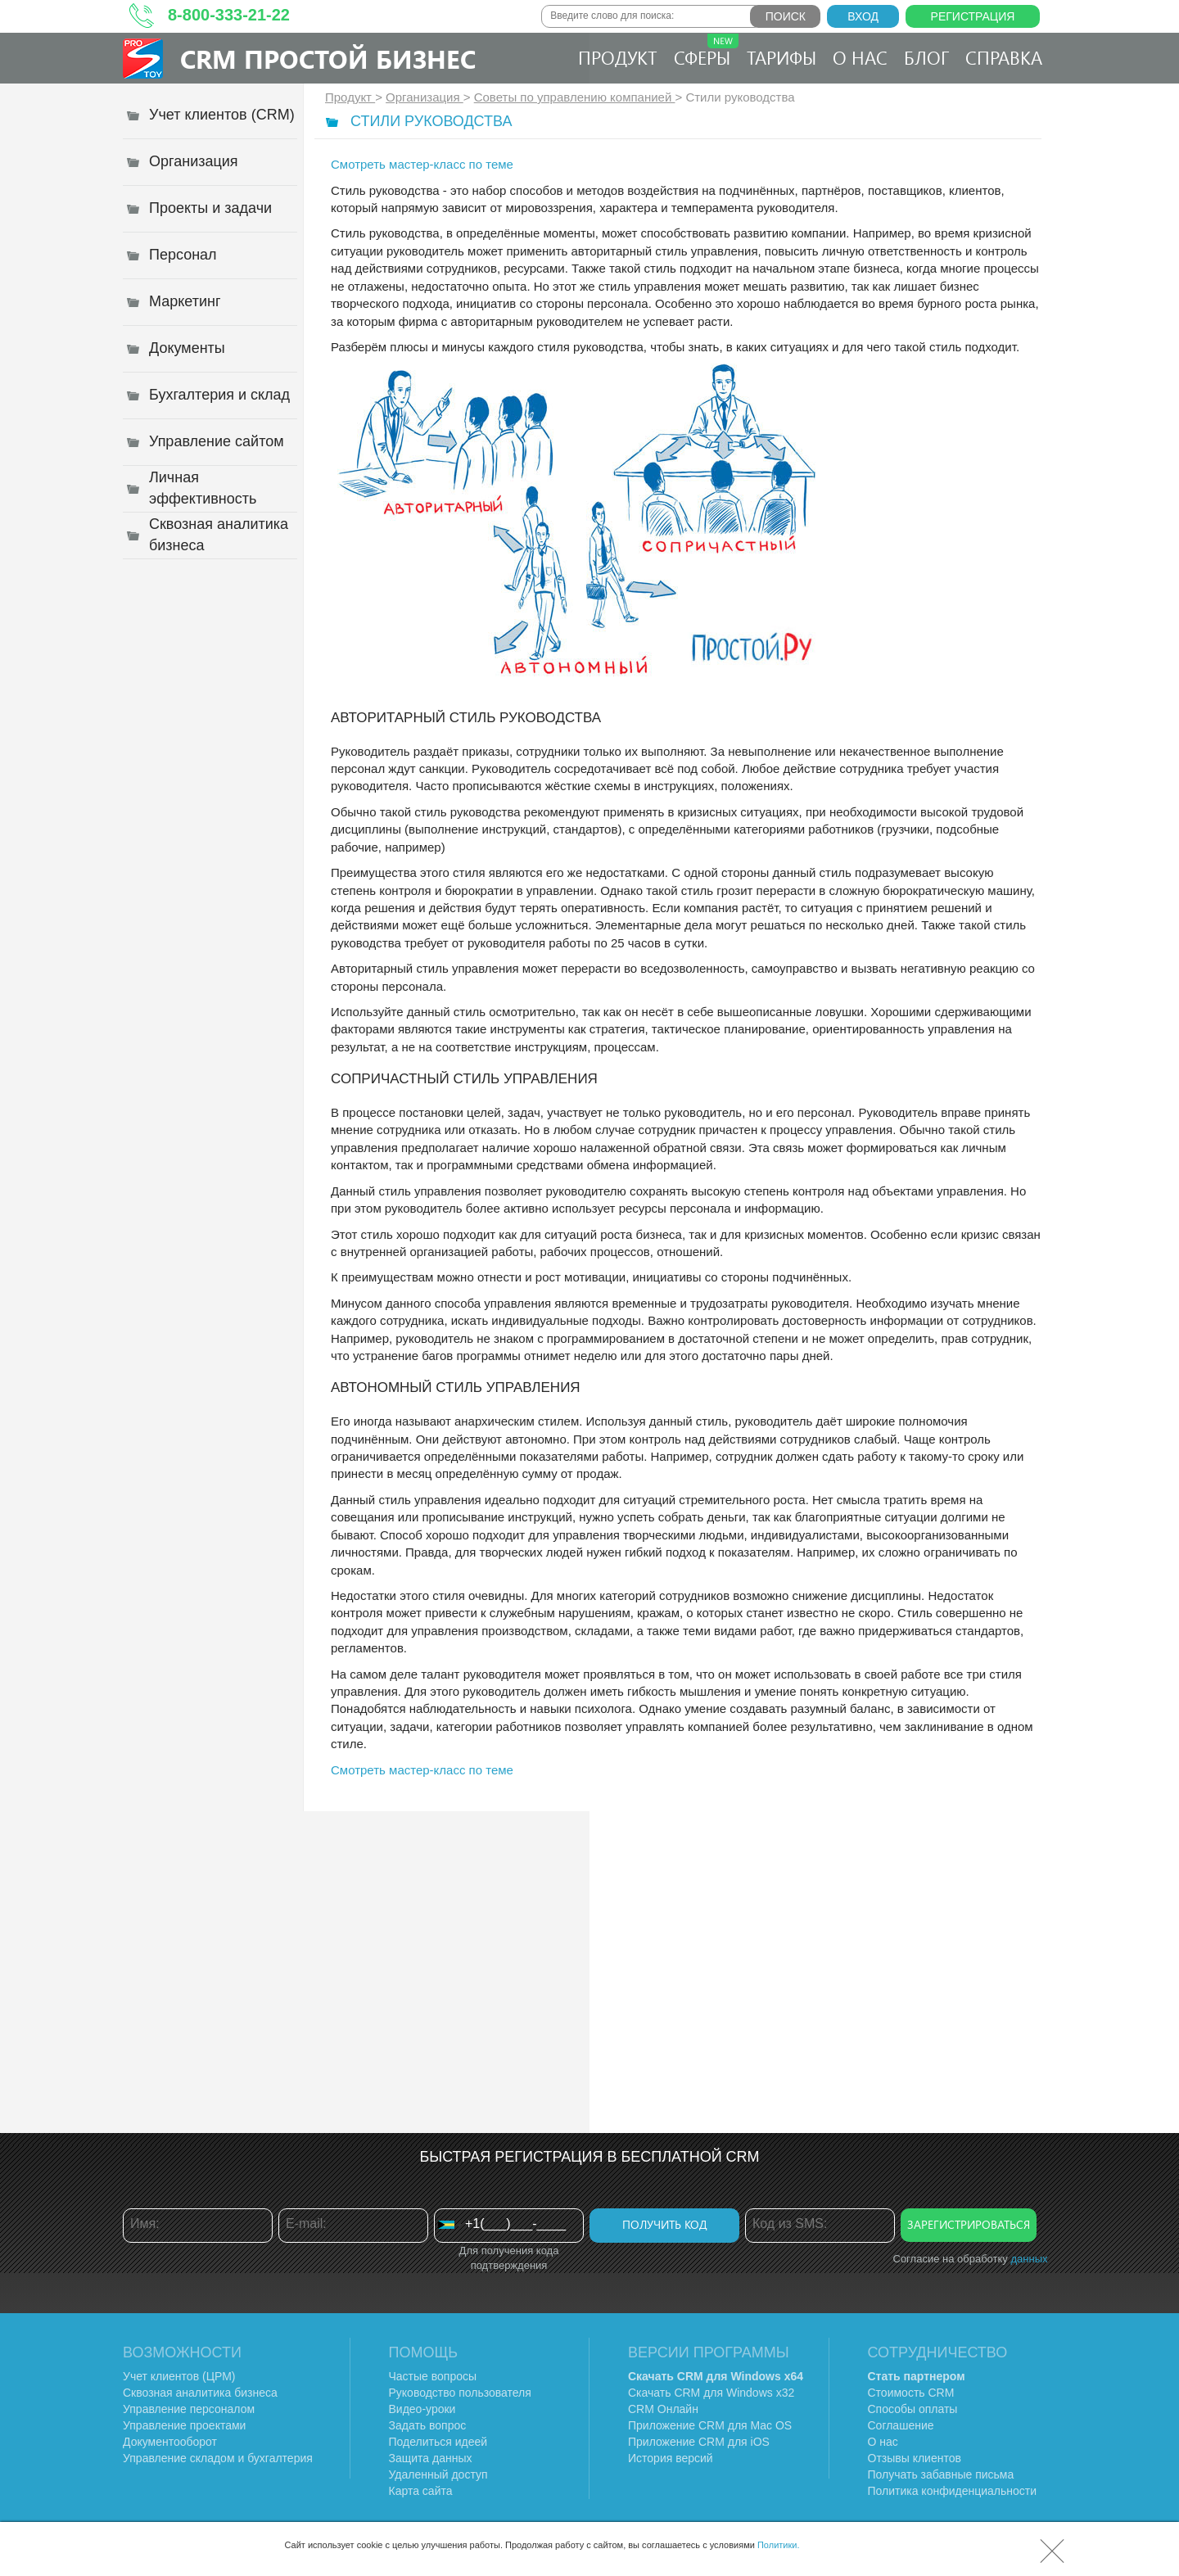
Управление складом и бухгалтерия (218, 2458)
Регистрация (973, 16)
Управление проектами (184, 2425)
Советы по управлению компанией (574, 97)
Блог (926, 57)
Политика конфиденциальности (952, 2490)
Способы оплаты (913, 2409)
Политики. (778, 2545)
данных (1028, 2259)
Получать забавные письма (941, 2474)
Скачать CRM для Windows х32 (711, 2392)
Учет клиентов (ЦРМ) (179, 2376)
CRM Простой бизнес (328, 58)
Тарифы (781, 57)
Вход (863, 16)
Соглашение (901, 2425)
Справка (1003, 57)
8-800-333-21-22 (229, 15)
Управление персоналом (189, 2409)
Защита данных (430, 2458)
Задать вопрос (428, 2425)
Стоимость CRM (911, 2392)
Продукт (617, 57)
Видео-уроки (422, 2409)
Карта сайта (421, 2490)
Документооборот (170, 2441)
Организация (424, 97)
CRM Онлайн (663, 2409)
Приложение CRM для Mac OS (710, 2425)
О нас (860, 57)
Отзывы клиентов (914, 2458)
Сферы (706, 52)
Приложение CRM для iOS (699, 2441)
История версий (670, 2458)
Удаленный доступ (438, 2474)
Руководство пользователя (460, 2392)
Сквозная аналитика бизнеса (200, 2392)
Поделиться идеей (438, 2441)
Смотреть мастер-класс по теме (422, 164)
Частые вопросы (433, 2376)
